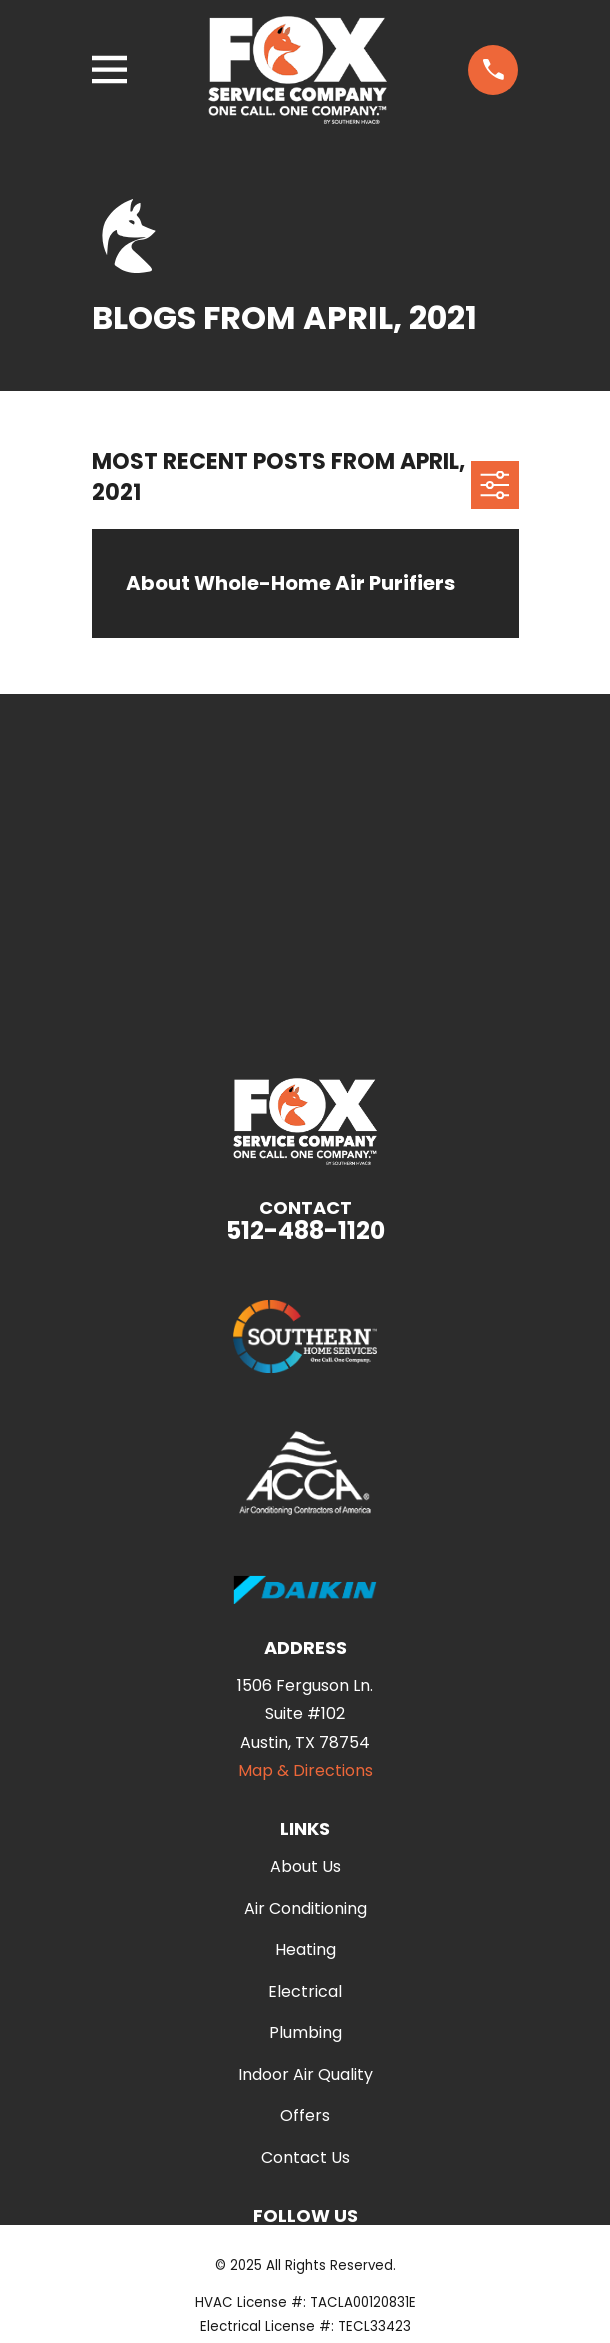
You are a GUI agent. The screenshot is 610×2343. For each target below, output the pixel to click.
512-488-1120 (305, 1230)
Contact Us (305, 2157)
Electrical (305, 1991)
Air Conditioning (305, 1908)
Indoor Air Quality (305, 2074)
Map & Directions (305, 1770)
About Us (305, 1866)
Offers (305, 2115)
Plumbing (305, 2032)
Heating (305, 1949)
